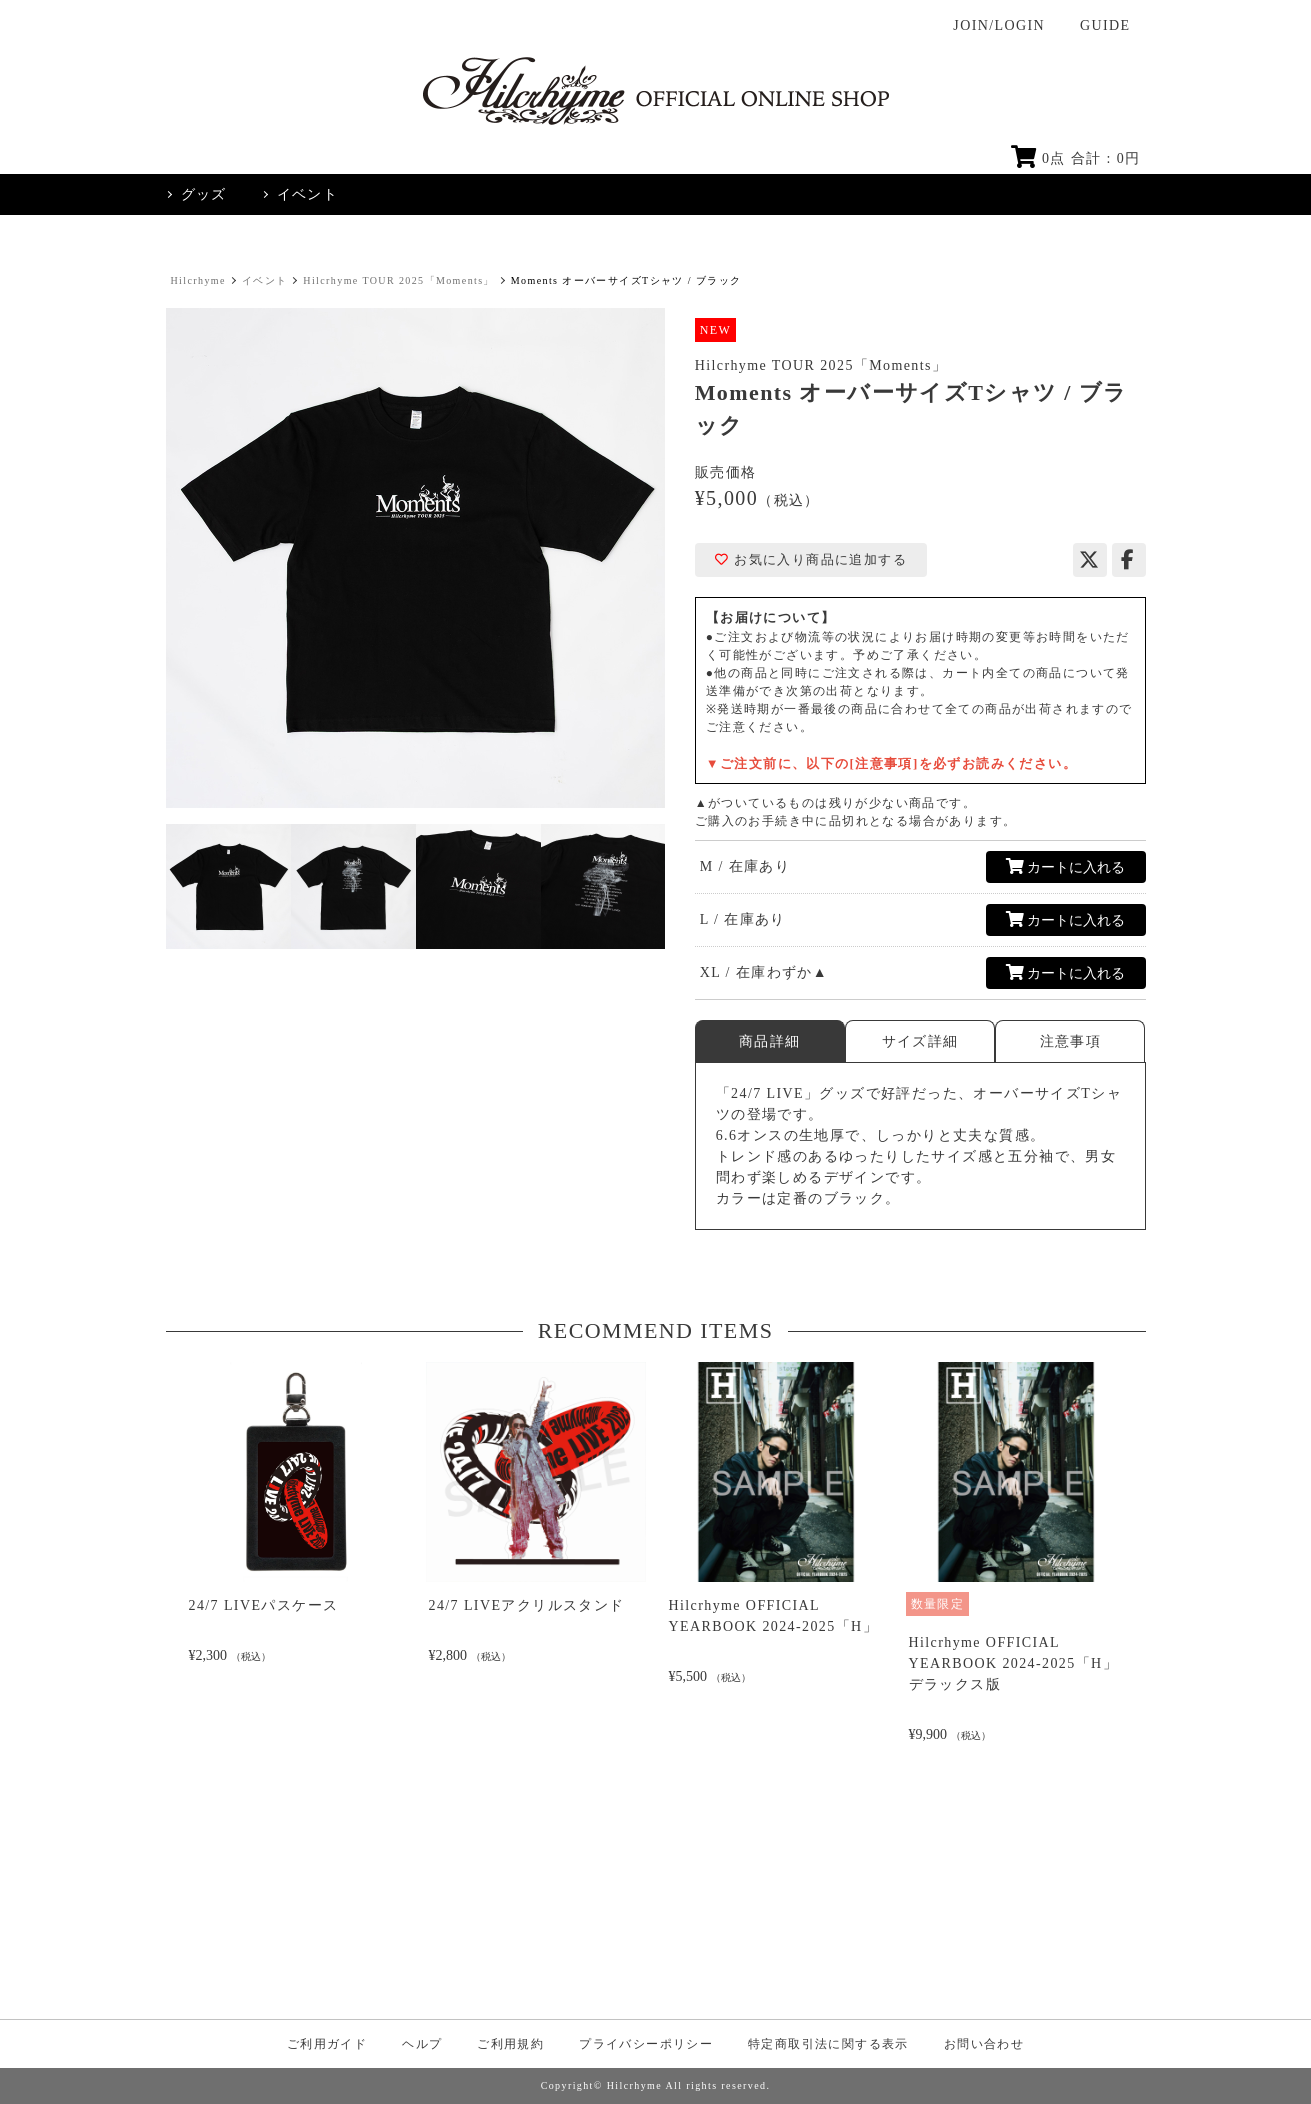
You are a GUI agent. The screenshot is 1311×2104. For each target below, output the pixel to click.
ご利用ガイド (327, 2044)
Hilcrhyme (198, 280)
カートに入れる (1066, 866)
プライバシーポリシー (646, 2044)
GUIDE (1105, 25)
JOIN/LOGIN (999, 25)
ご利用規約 (510, 2044)
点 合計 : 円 (1076, 158)
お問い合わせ (984, 2044)
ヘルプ (422, 2044)
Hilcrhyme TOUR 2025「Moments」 (399, 280)
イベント (265, 280)
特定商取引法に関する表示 (828, 2044)
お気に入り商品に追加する (811, 560)
